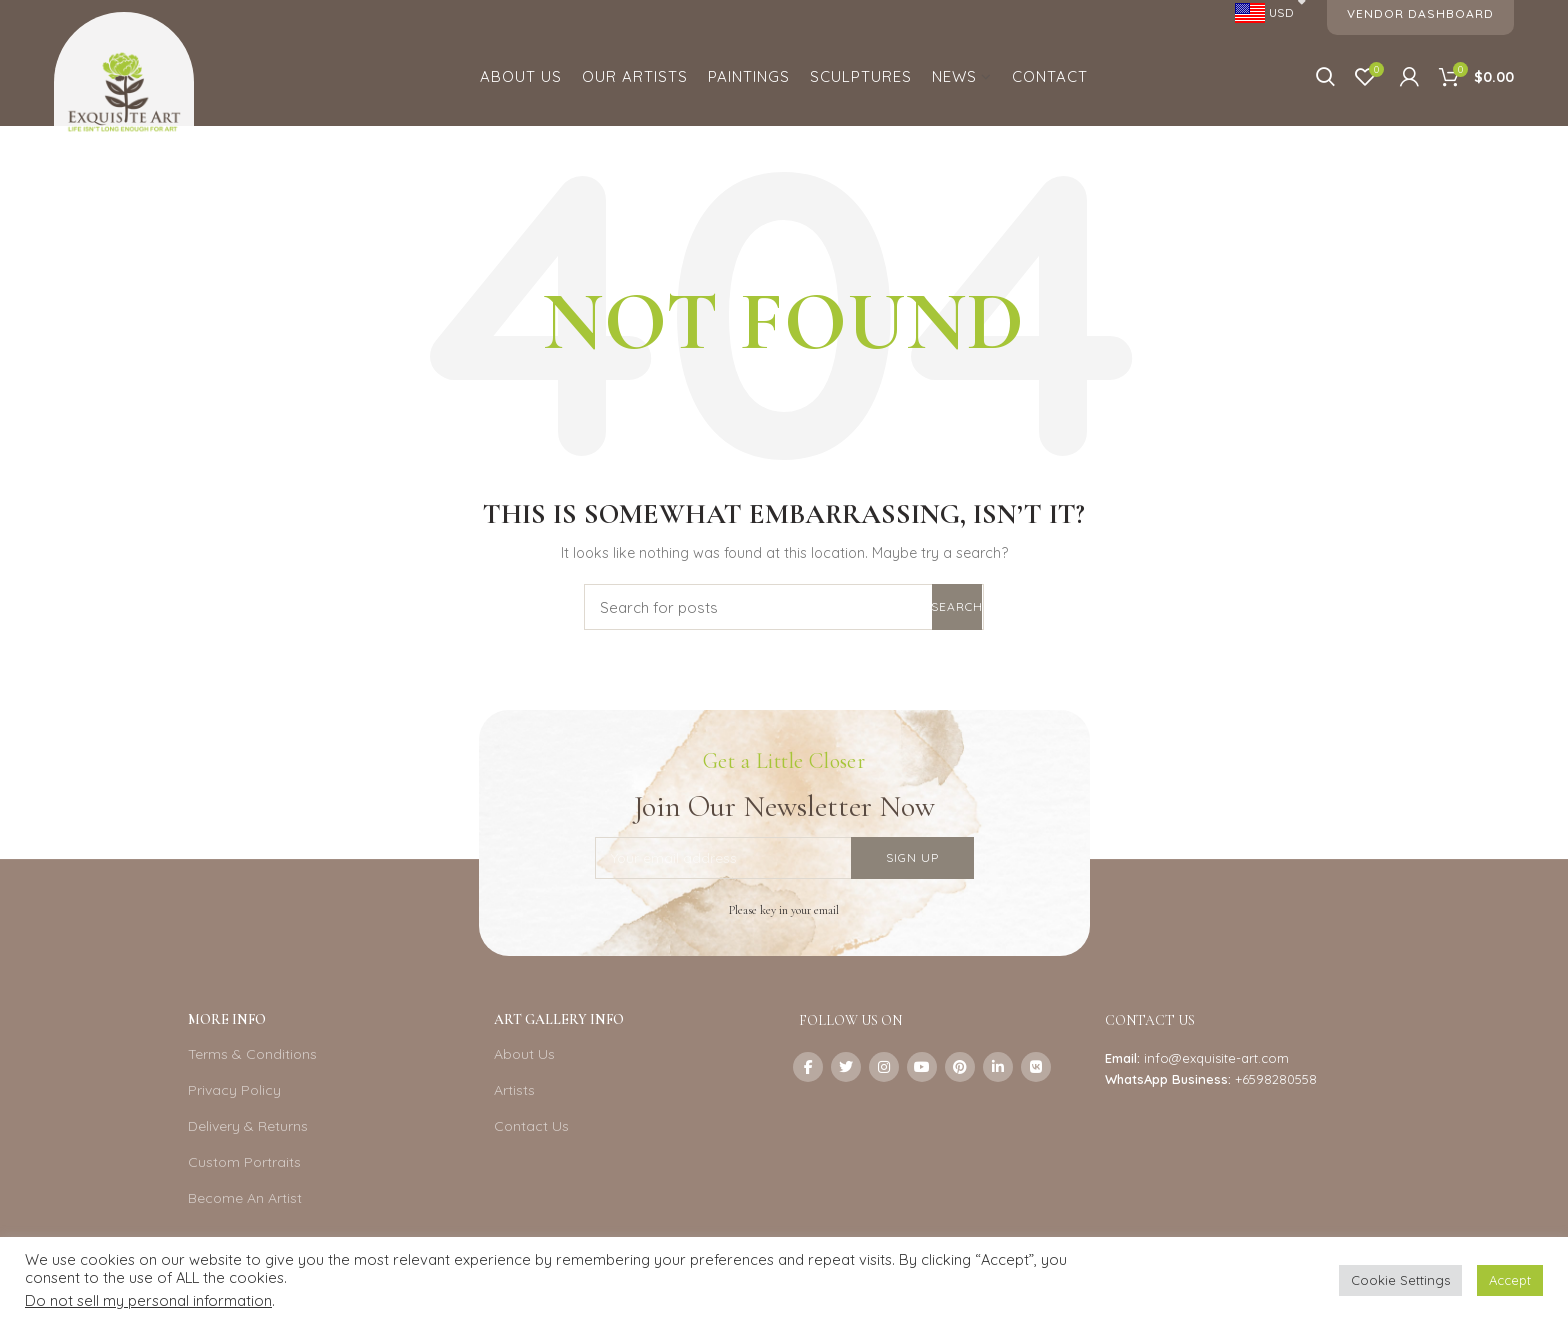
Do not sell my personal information (148, 1300)
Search (957, 606)
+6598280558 (1276, 1079)
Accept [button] (1510, 1280)
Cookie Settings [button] (1400, 1280)
